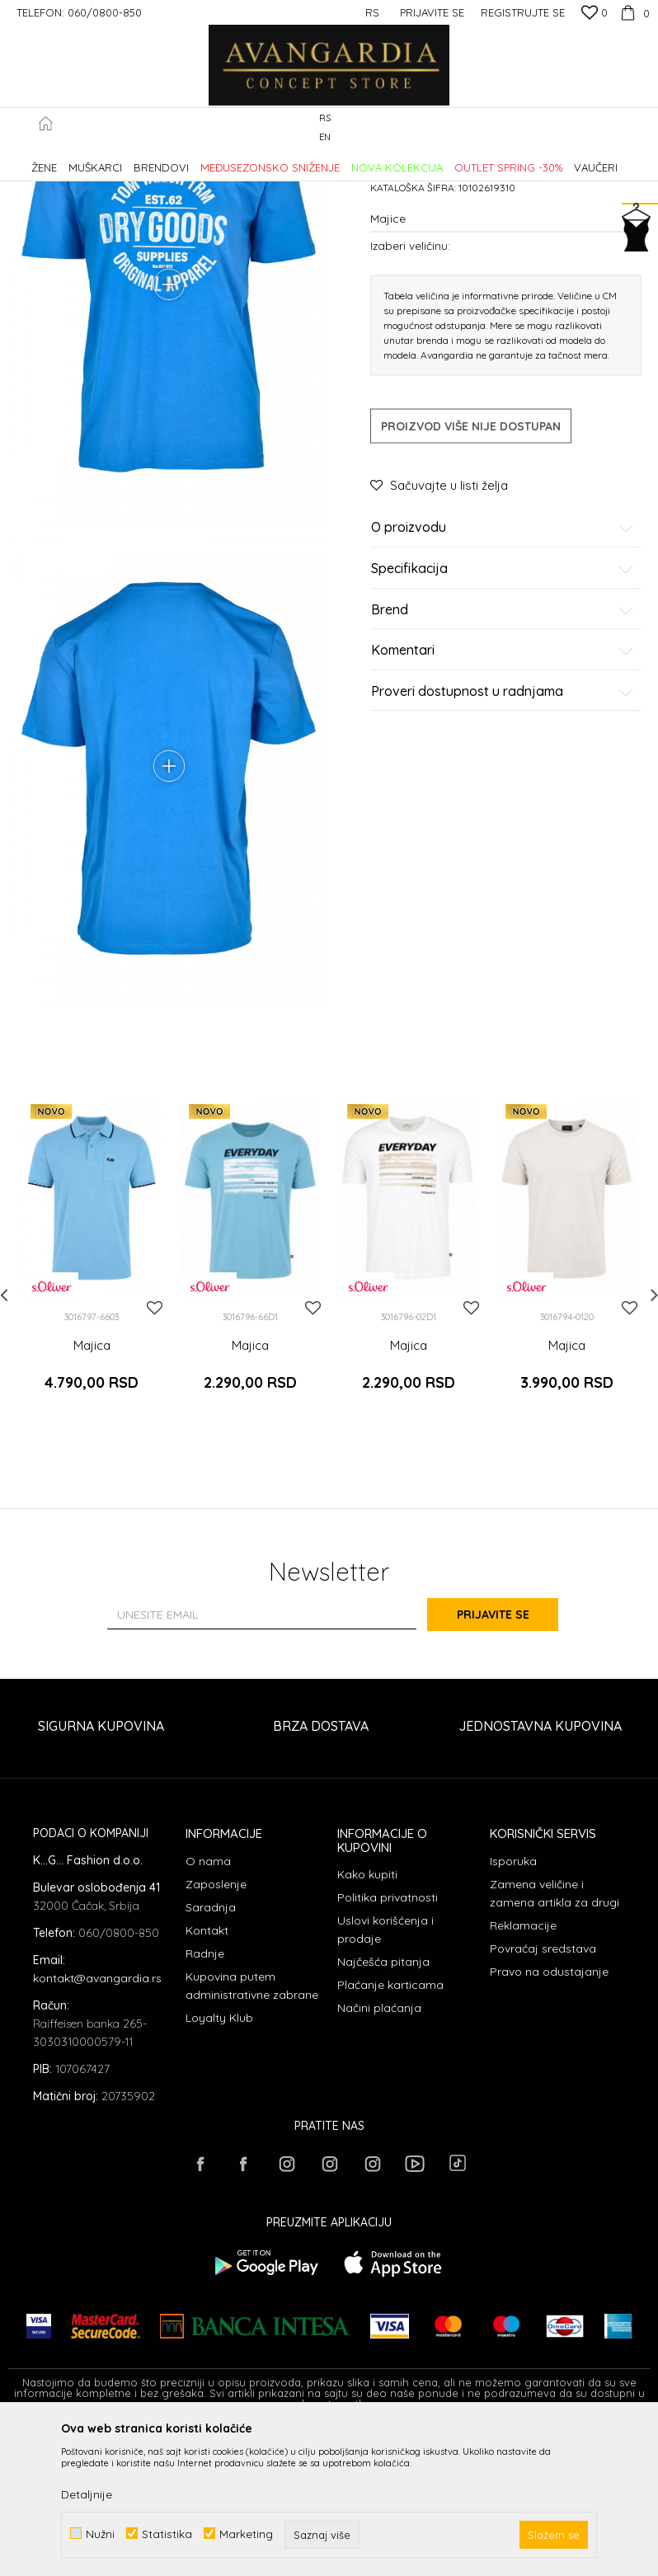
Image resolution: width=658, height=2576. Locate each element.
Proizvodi (182, 159)
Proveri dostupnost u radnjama (502, 831)
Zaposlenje (216, 2030)
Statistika (167, 2533)
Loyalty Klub (219, 2163)
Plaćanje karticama (390, 2130)
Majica (91, 1505)
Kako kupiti (367, 2020)
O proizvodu (502, 667)
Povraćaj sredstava (543, 2094)
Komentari (502, 790)
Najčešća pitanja (383, 2107)
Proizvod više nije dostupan (471, 566)
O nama (208, 2007)
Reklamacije (523, 2071)
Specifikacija (502, 709)
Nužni (100, 2533)
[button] (641, 128)
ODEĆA (231, 159)
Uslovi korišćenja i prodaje (385, 2075)
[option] (91, 1420)
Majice (275, 159)
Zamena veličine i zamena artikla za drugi (554, 2039)
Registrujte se (523, 12)
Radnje (205, 2099)
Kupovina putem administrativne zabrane (252, 2131)
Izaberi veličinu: (410, 385)
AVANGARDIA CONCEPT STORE (78, 159)
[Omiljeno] (594, 14)
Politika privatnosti (387, 2043)
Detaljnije (86, 2494)
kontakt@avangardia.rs (97, 2123)
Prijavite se (510, 1760)
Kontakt (207, 2076)
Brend (502, 749)
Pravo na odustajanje (549, 2117)
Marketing (246, 2533)
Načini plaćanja (379, 2153)
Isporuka (513, 2007)
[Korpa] (633, 12)
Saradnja (211, 2053)
